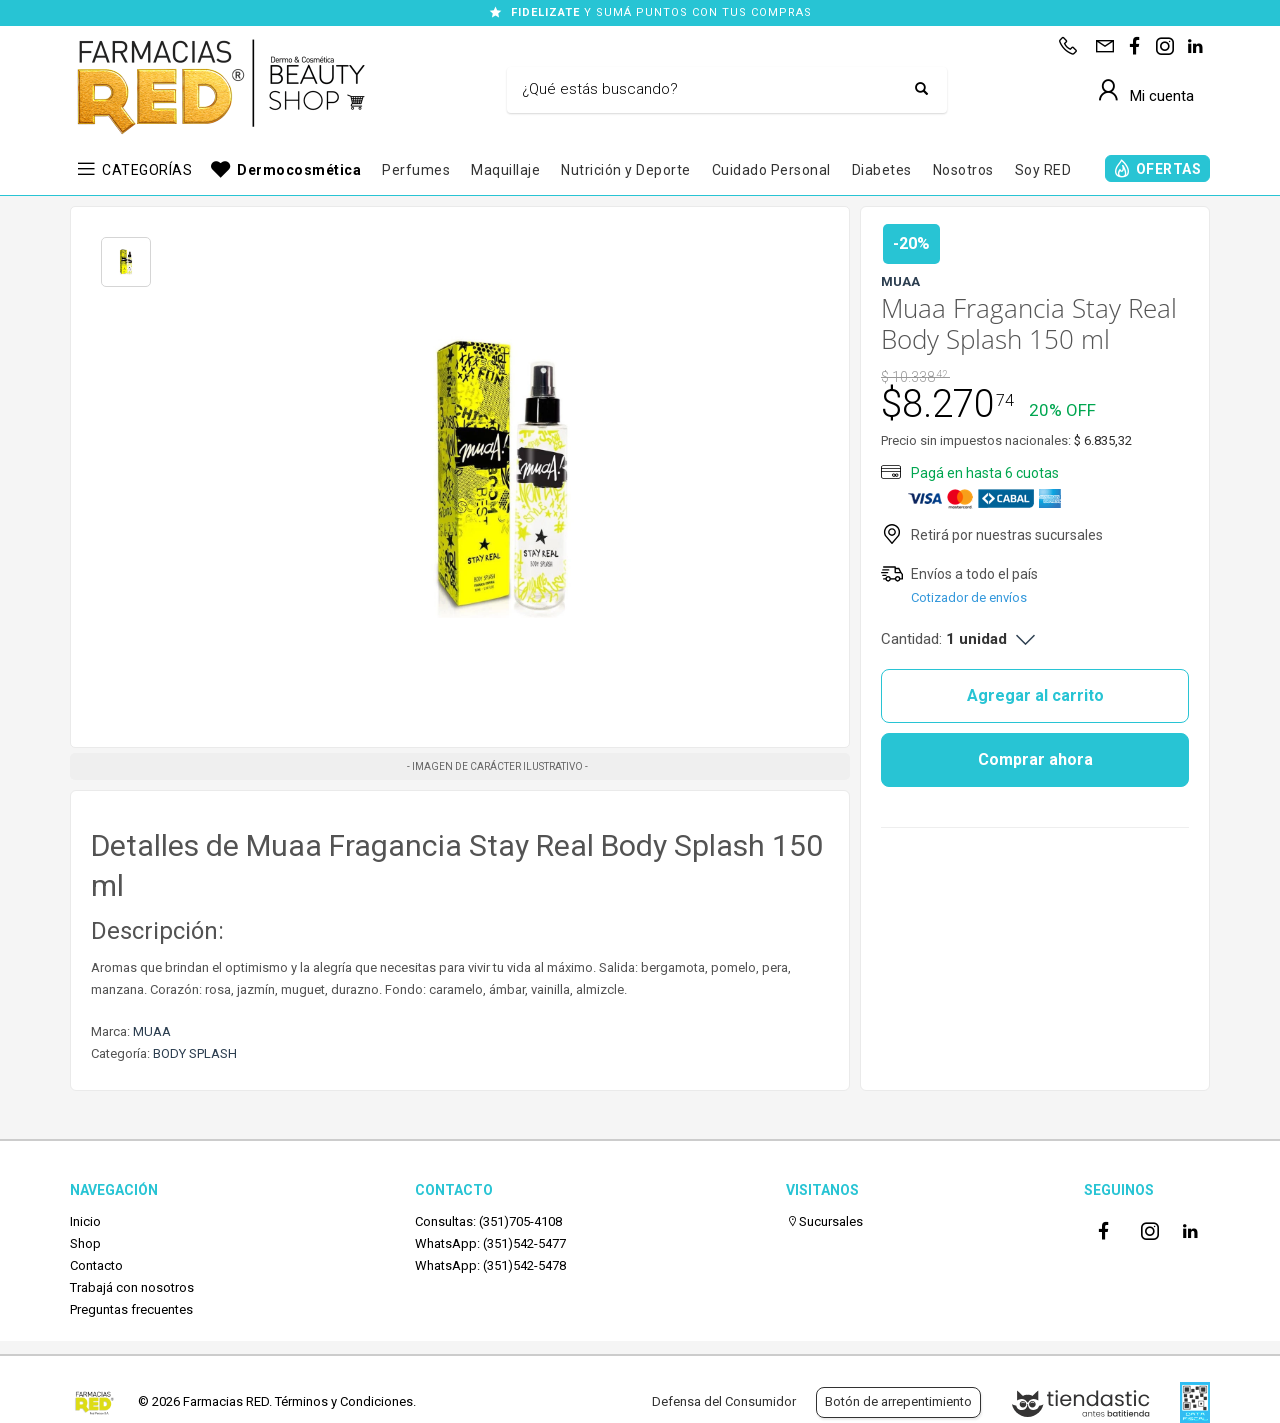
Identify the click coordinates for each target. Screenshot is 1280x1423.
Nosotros (963, 170)
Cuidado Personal (771, 170)
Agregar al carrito (1035, 695)
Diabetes (882, 170)
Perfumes (416, 170)
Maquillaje (505, 170)
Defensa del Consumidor (724, 1401)
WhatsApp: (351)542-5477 (490, 1243)
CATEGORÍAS (147, 170)
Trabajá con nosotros (132, 1287)
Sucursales (824, 1221)
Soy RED (1043, 170)
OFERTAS (1169, 169)
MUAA (152, 1031)
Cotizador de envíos (969, 597)
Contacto (96, 1265)
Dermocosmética (299, 170)
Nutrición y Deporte (626, 170)
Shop (85, 1243)
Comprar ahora (1035, 759)
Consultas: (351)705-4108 (488, 1221)
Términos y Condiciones (344, 1401)
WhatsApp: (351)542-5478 (490, 1265)
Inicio (85, 1221)
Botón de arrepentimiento (898, 1401)
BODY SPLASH (195, 1053)
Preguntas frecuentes (131, 1309)
